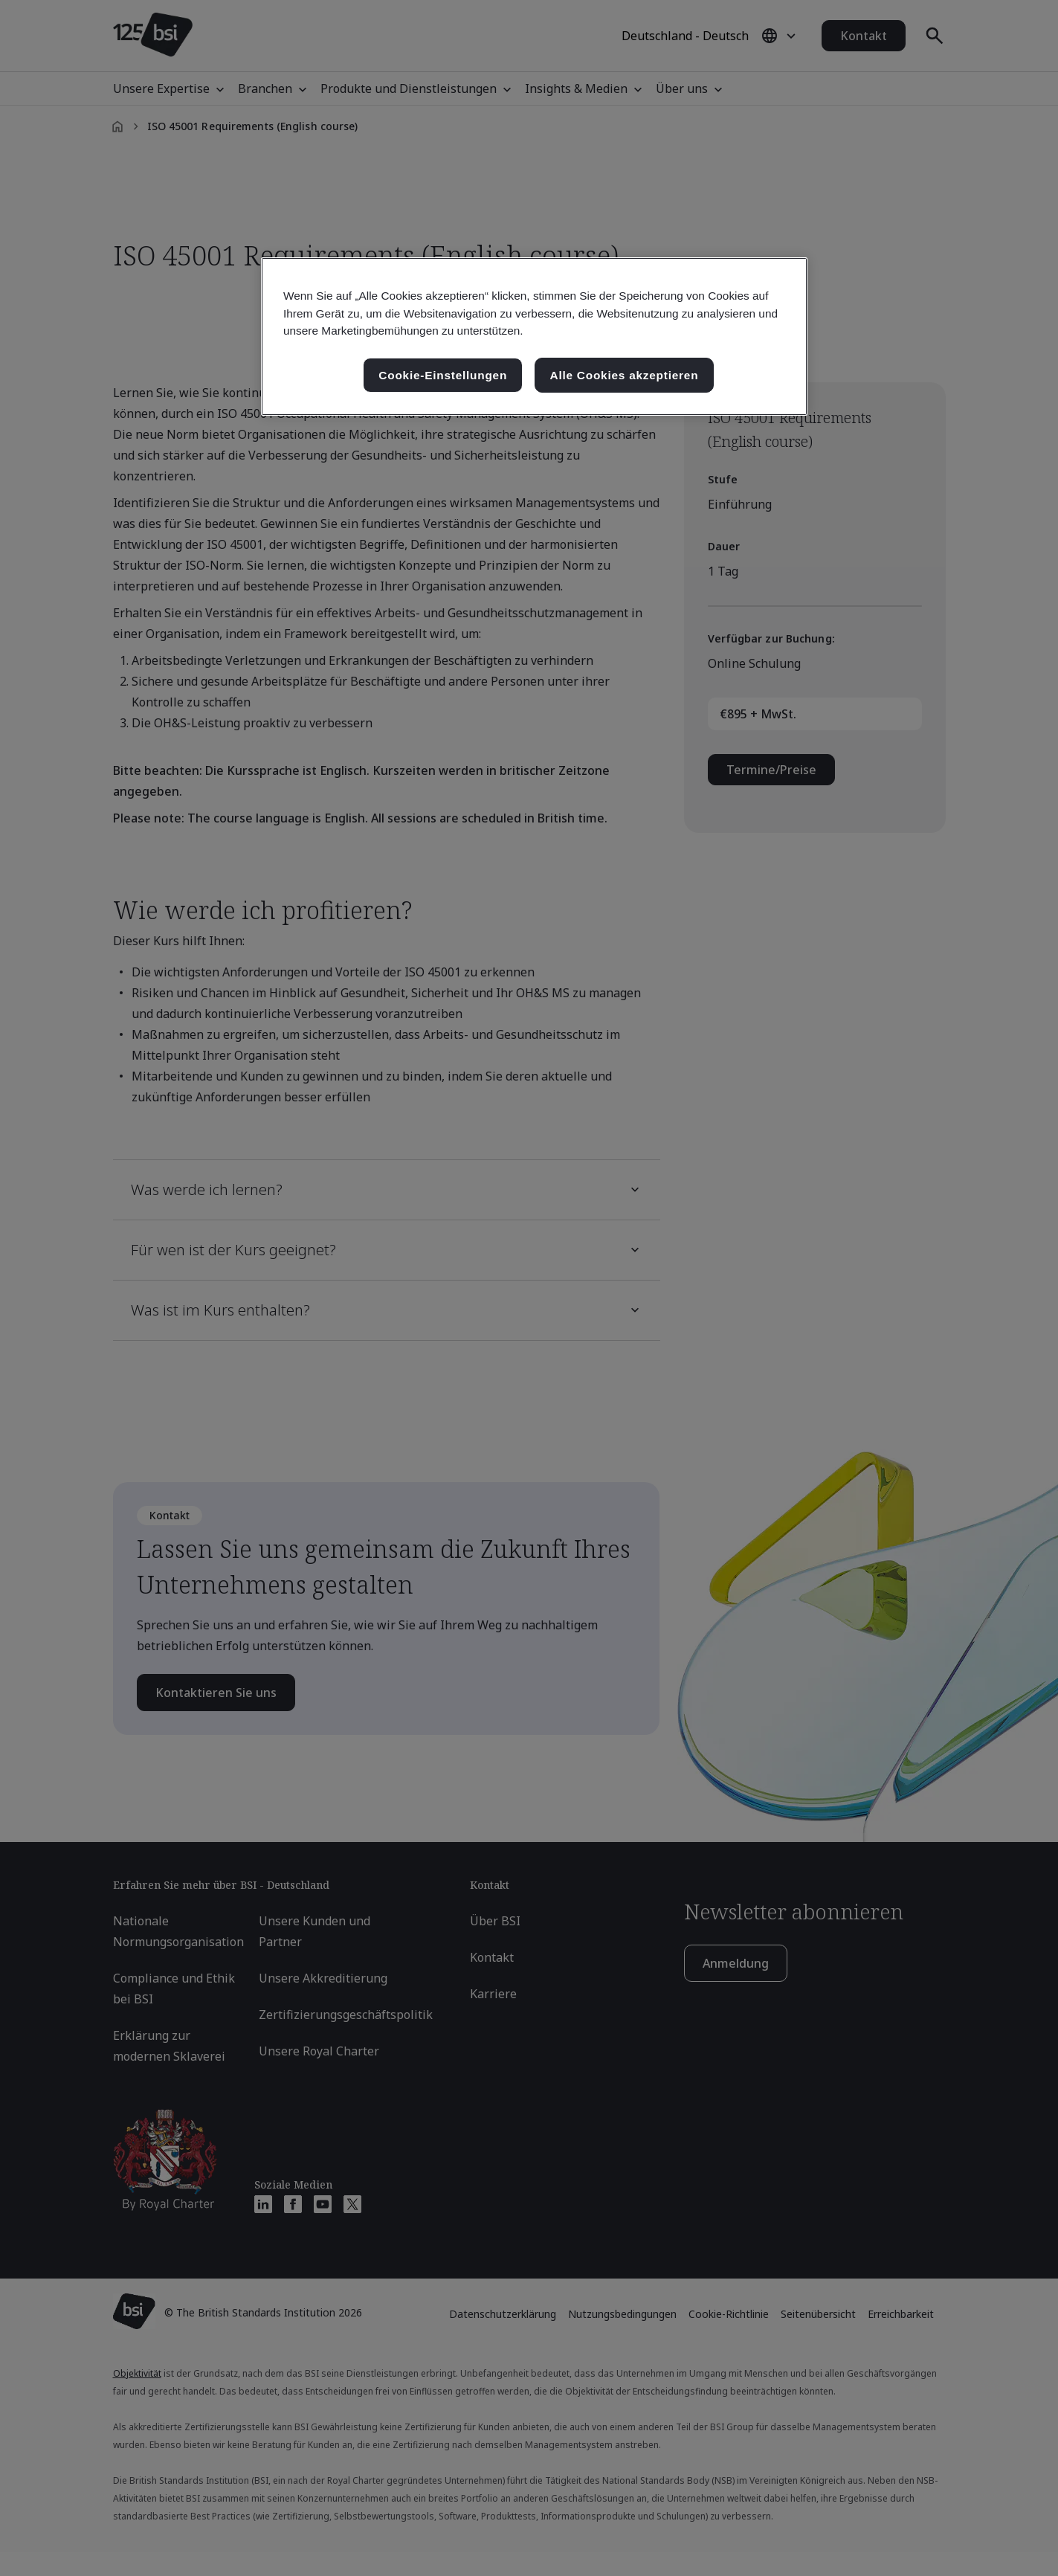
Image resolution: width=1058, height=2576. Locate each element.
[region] (534, 336)
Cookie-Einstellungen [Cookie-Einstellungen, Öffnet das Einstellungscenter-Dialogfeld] (442, 375)
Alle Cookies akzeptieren (624, 375)
